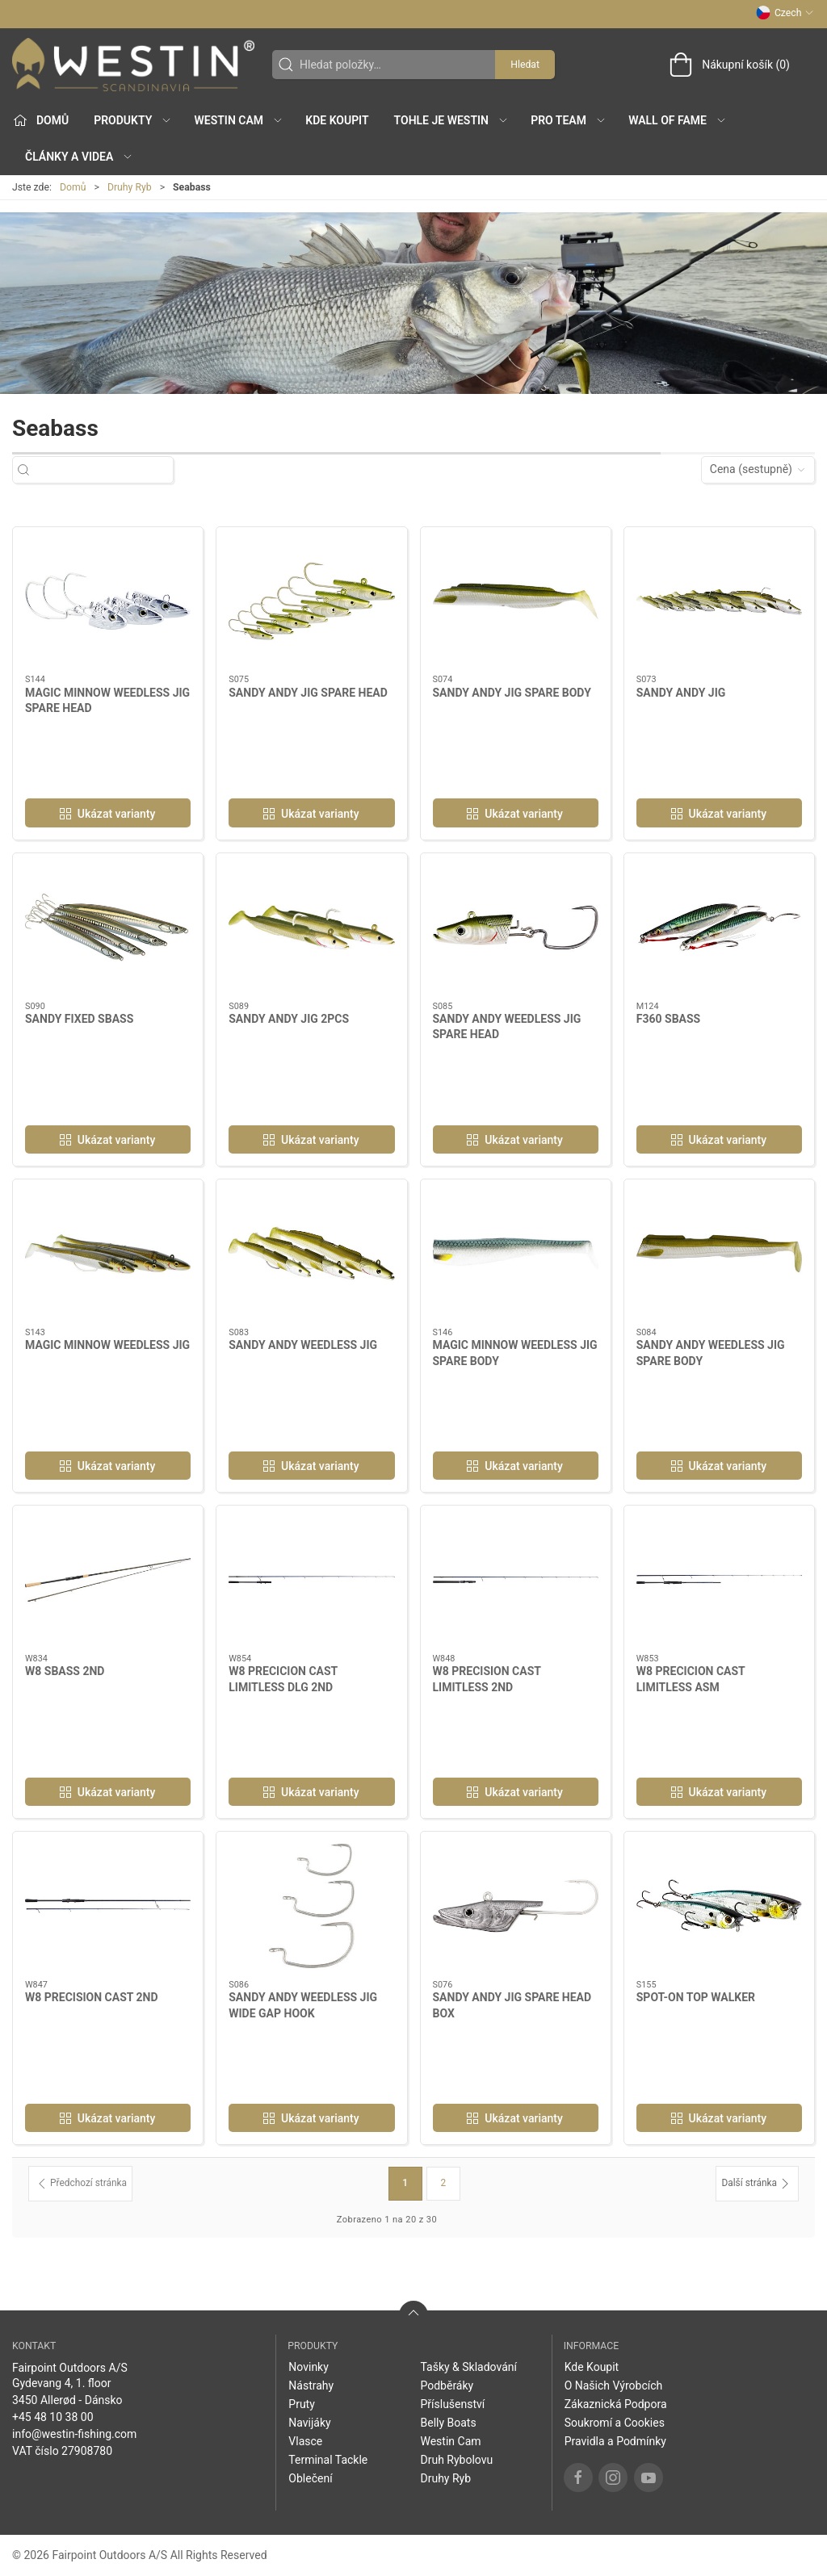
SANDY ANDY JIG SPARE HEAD (308, 692)
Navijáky (309, 2422)
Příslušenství (452, 2404)
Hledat (524, 64)
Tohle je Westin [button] (451, 120)
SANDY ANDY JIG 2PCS (289, 1018)
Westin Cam (450, 2441)
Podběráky (446, 2385)
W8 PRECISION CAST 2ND (91, 1997)
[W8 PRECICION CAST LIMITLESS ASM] (719, 1580)
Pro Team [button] (569, 120)
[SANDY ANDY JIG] (719, 601)
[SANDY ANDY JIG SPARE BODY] (515, 601)
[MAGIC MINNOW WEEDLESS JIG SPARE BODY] (515, 1254)
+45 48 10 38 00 (53, 2417)
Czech (785, 13)
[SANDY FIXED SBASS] (108, 927)
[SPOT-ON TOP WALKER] (719, 1906)
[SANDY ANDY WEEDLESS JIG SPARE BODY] (719, 1254)
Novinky (308, 2366)
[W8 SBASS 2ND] (108, 1580)
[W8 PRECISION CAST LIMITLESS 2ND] (515, 1580)
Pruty (301, 2404)
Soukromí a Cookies (615, 2422)
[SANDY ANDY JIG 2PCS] (311, 927)
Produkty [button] (133, 120)
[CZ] (133, 64)
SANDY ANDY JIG (681, 692)
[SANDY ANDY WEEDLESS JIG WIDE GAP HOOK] (311, 1906)
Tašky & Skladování (468, 2366)
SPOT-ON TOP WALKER (695, 1997)
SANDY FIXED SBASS (79, 1018)
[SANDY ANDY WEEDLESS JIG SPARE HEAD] (515, 927)
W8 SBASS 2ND (64, 1671)
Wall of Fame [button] (677, 120)
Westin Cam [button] (239, 120)
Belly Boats (448, 2422)
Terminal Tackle (327, 2459)
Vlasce (305, 2441)
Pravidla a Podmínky (615, 2441)
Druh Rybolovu (456, 2459)
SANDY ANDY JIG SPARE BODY (512, 692)
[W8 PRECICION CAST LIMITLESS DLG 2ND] (311, 1580)
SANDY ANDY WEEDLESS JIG (303, 1344)
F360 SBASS (668, 1018)
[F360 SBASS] (719, 927)
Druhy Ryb (129, 187)
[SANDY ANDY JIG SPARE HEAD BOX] (515, 1906)
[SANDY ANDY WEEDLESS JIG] (311, 1254)
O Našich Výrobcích (614, 2385)
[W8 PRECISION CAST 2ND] (108, 1906)
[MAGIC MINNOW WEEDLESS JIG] (108, 1254)
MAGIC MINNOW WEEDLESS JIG (107, 1344)
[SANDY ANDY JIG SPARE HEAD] (311, 601)
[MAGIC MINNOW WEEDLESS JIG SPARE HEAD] (108, 601)
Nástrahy (311, 2385)
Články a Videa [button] (79, 156)
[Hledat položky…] (107, 469)
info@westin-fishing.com (74, 2433)
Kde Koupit (336, 120)
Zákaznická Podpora (616, 2404)
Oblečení (310, 2478)
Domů (73, 187)
